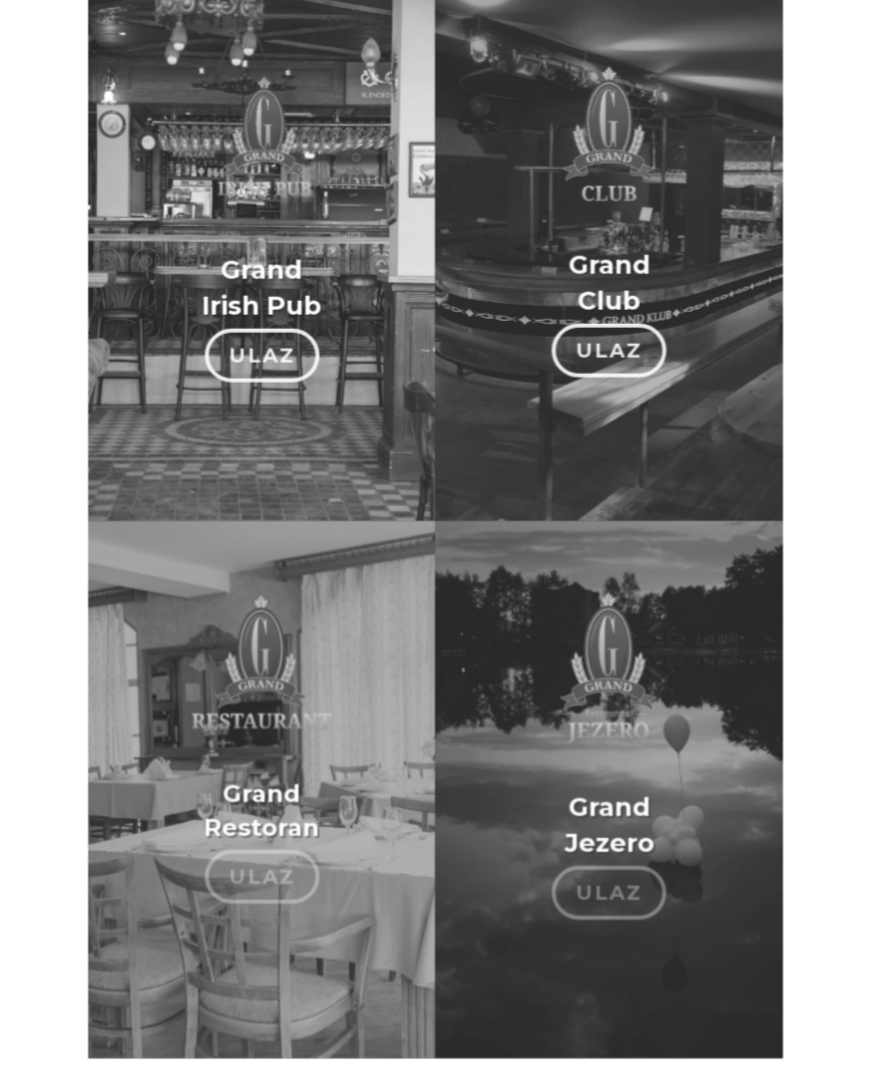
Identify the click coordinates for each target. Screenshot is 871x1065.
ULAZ (263, 347)
